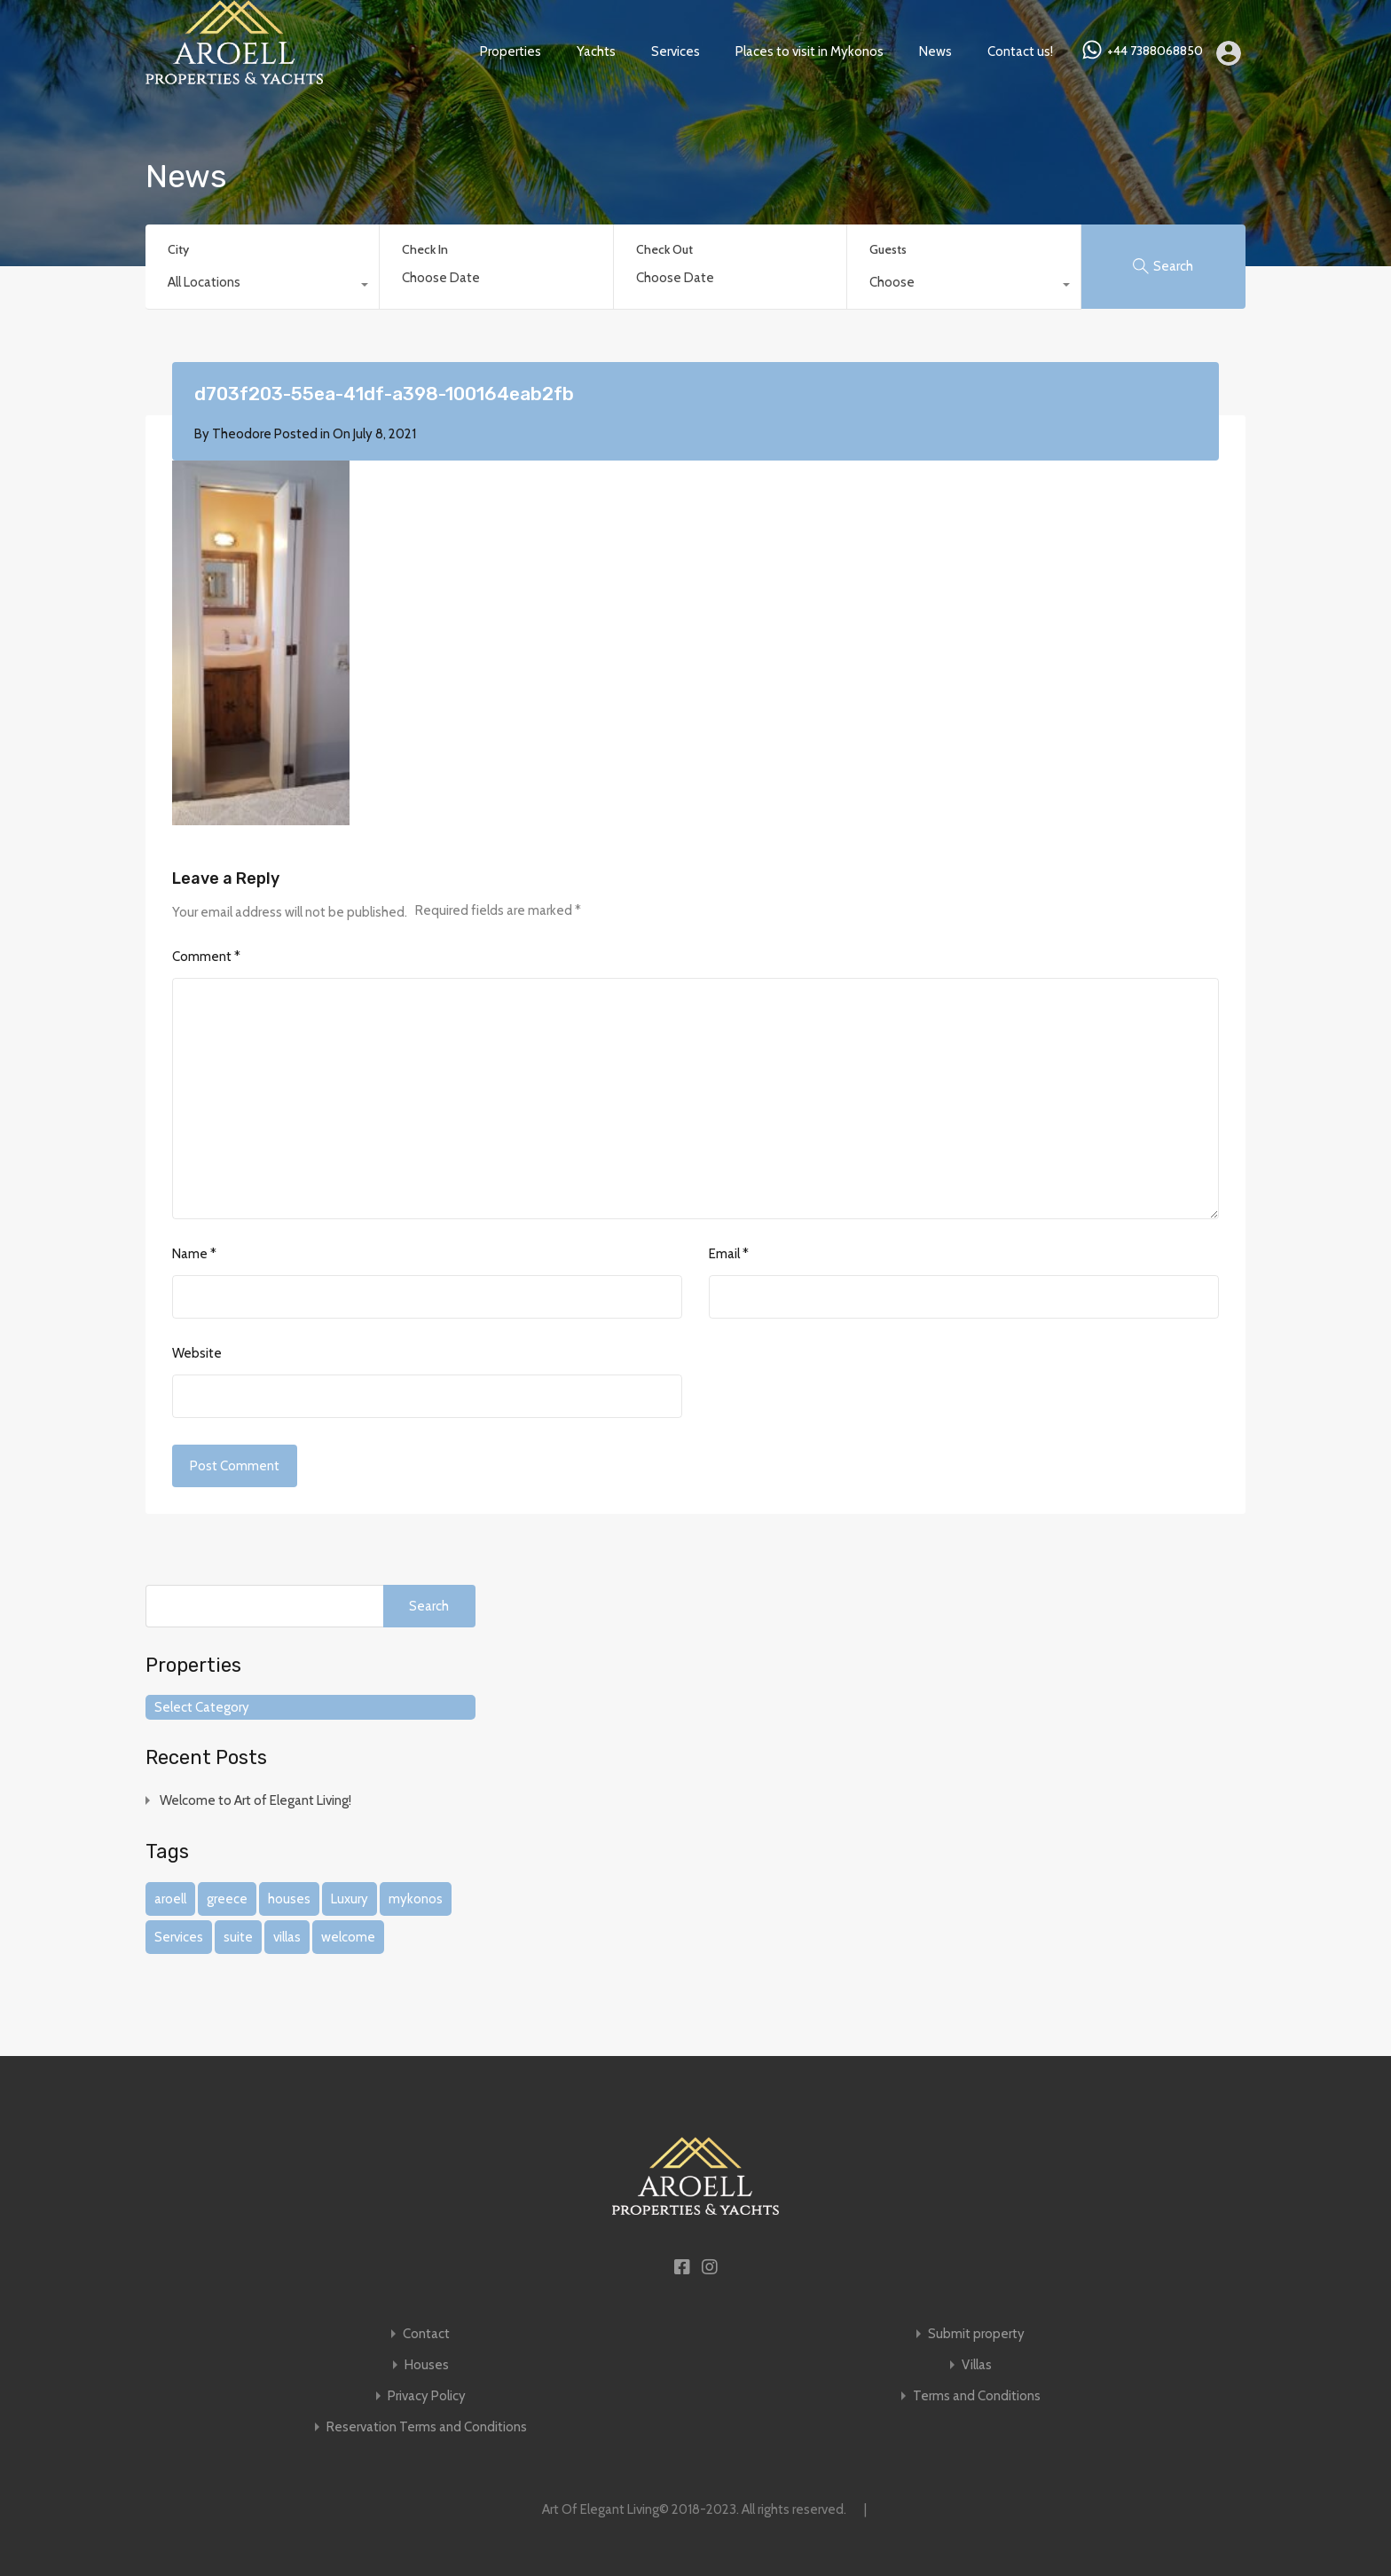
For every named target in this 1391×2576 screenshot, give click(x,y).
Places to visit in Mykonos (809, 51)
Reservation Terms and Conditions (426, 2427)
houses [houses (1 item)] (289, 1899)
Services (675, 51)
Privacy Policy (427, 2396)
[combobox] (262, 286)
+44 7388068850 (1155, 51)
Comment (206, 957)
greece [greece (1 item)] (227, 1899)
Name (194, 1254)
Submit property (976, 2334)
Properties (510, 51)
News (935, 51)
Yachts (596, 51)
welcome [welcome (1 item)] (348, 1937)
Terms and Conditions (977, 2396)
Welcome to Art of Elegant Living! (255, 1800)
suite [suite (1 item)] (238, 1937)
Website (197, 1353)
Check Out (664, 249)
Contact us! (1020, 51)
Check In (425, 249)
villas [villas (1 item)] (287, 1937)
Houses (427, 2365)
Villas (977, 2365)
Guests (888, 249)
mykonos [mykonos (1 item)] (416, 1899)
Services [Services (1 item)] (178, 1937)
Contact (426, 2334)
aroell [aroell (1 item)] (170, 1899)
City (178, 249)
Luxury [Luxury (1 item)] (349, 1899)
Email (729, 1254)
